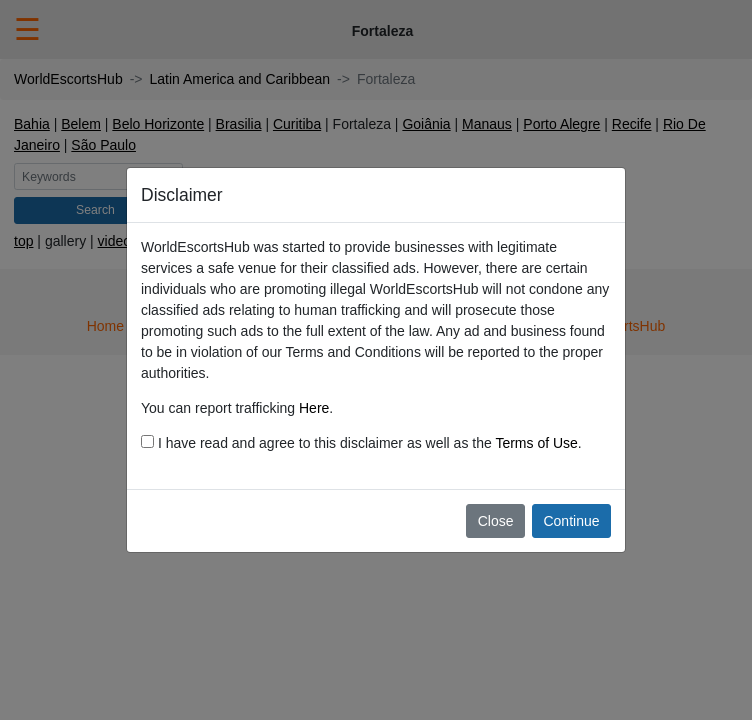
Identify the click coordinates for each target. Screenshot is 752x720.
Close (496, 521)
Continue (571, 521)
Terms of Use (536, 443)
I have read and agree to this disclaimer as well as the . (361, 443)
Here (314, 408)
